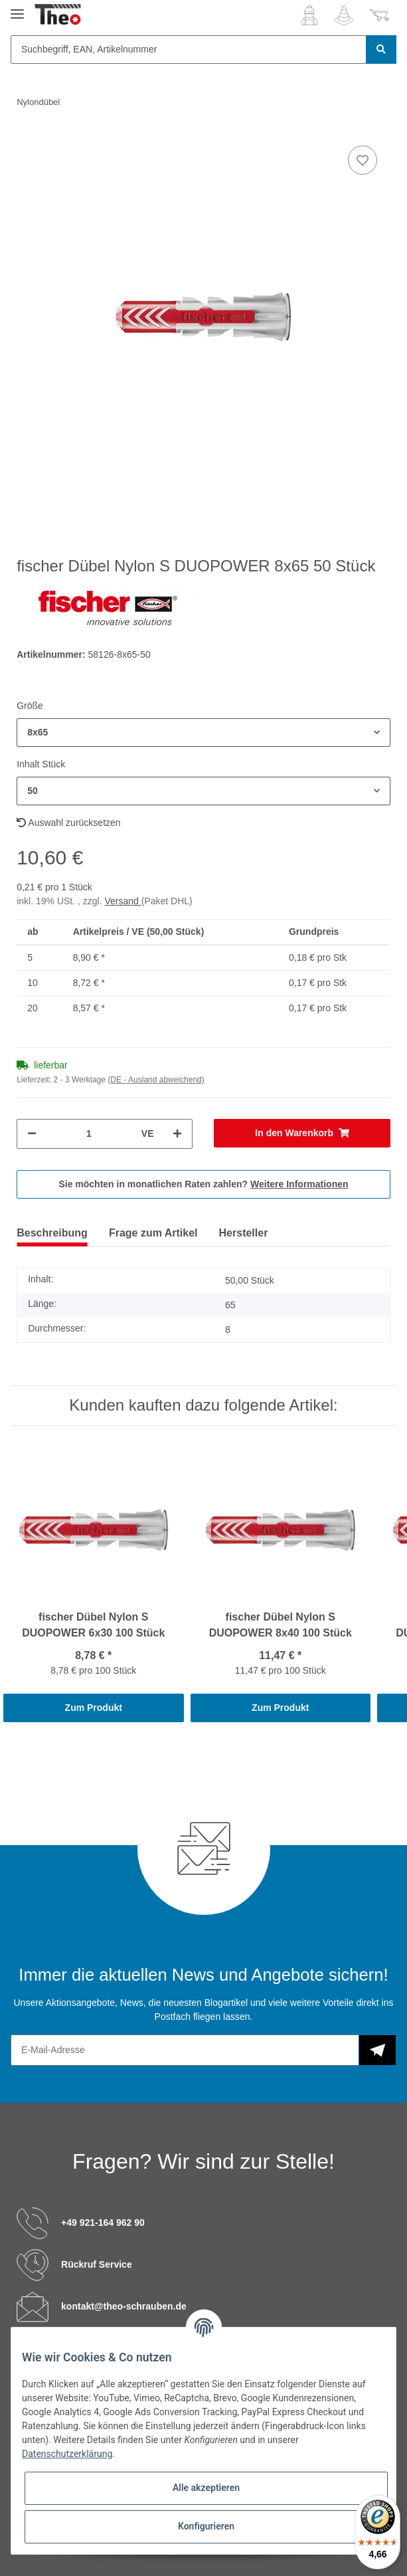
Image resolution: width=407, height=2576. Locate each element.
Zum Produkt (93, 1707)
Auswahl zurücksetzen (68, 822)
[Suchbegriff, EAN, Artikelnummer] (188, 49)
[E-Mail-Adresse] (185, 2050)
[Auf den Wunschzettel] (362, 160)
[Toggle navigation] (17, 8)
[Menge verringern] (31, 1134)
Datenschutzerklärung (67, 2453)
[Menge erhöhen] (177, 1134)
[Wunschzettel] (344, 15)
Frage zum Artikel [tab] (153, 1232)
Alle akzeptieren (206, 2487)
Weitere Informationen (299, 1184)
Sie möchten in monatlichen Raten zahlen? (203, 1184)
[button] (309, 15)
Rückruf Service (96, 2263)
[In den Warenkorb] (302, 1133)
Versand (122, 901)
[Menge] (89, 1134)
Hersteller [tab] (243, 1232)
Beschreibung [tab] (52, 1232)
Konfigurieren (206, 2526)
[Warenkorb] (379, 15)
